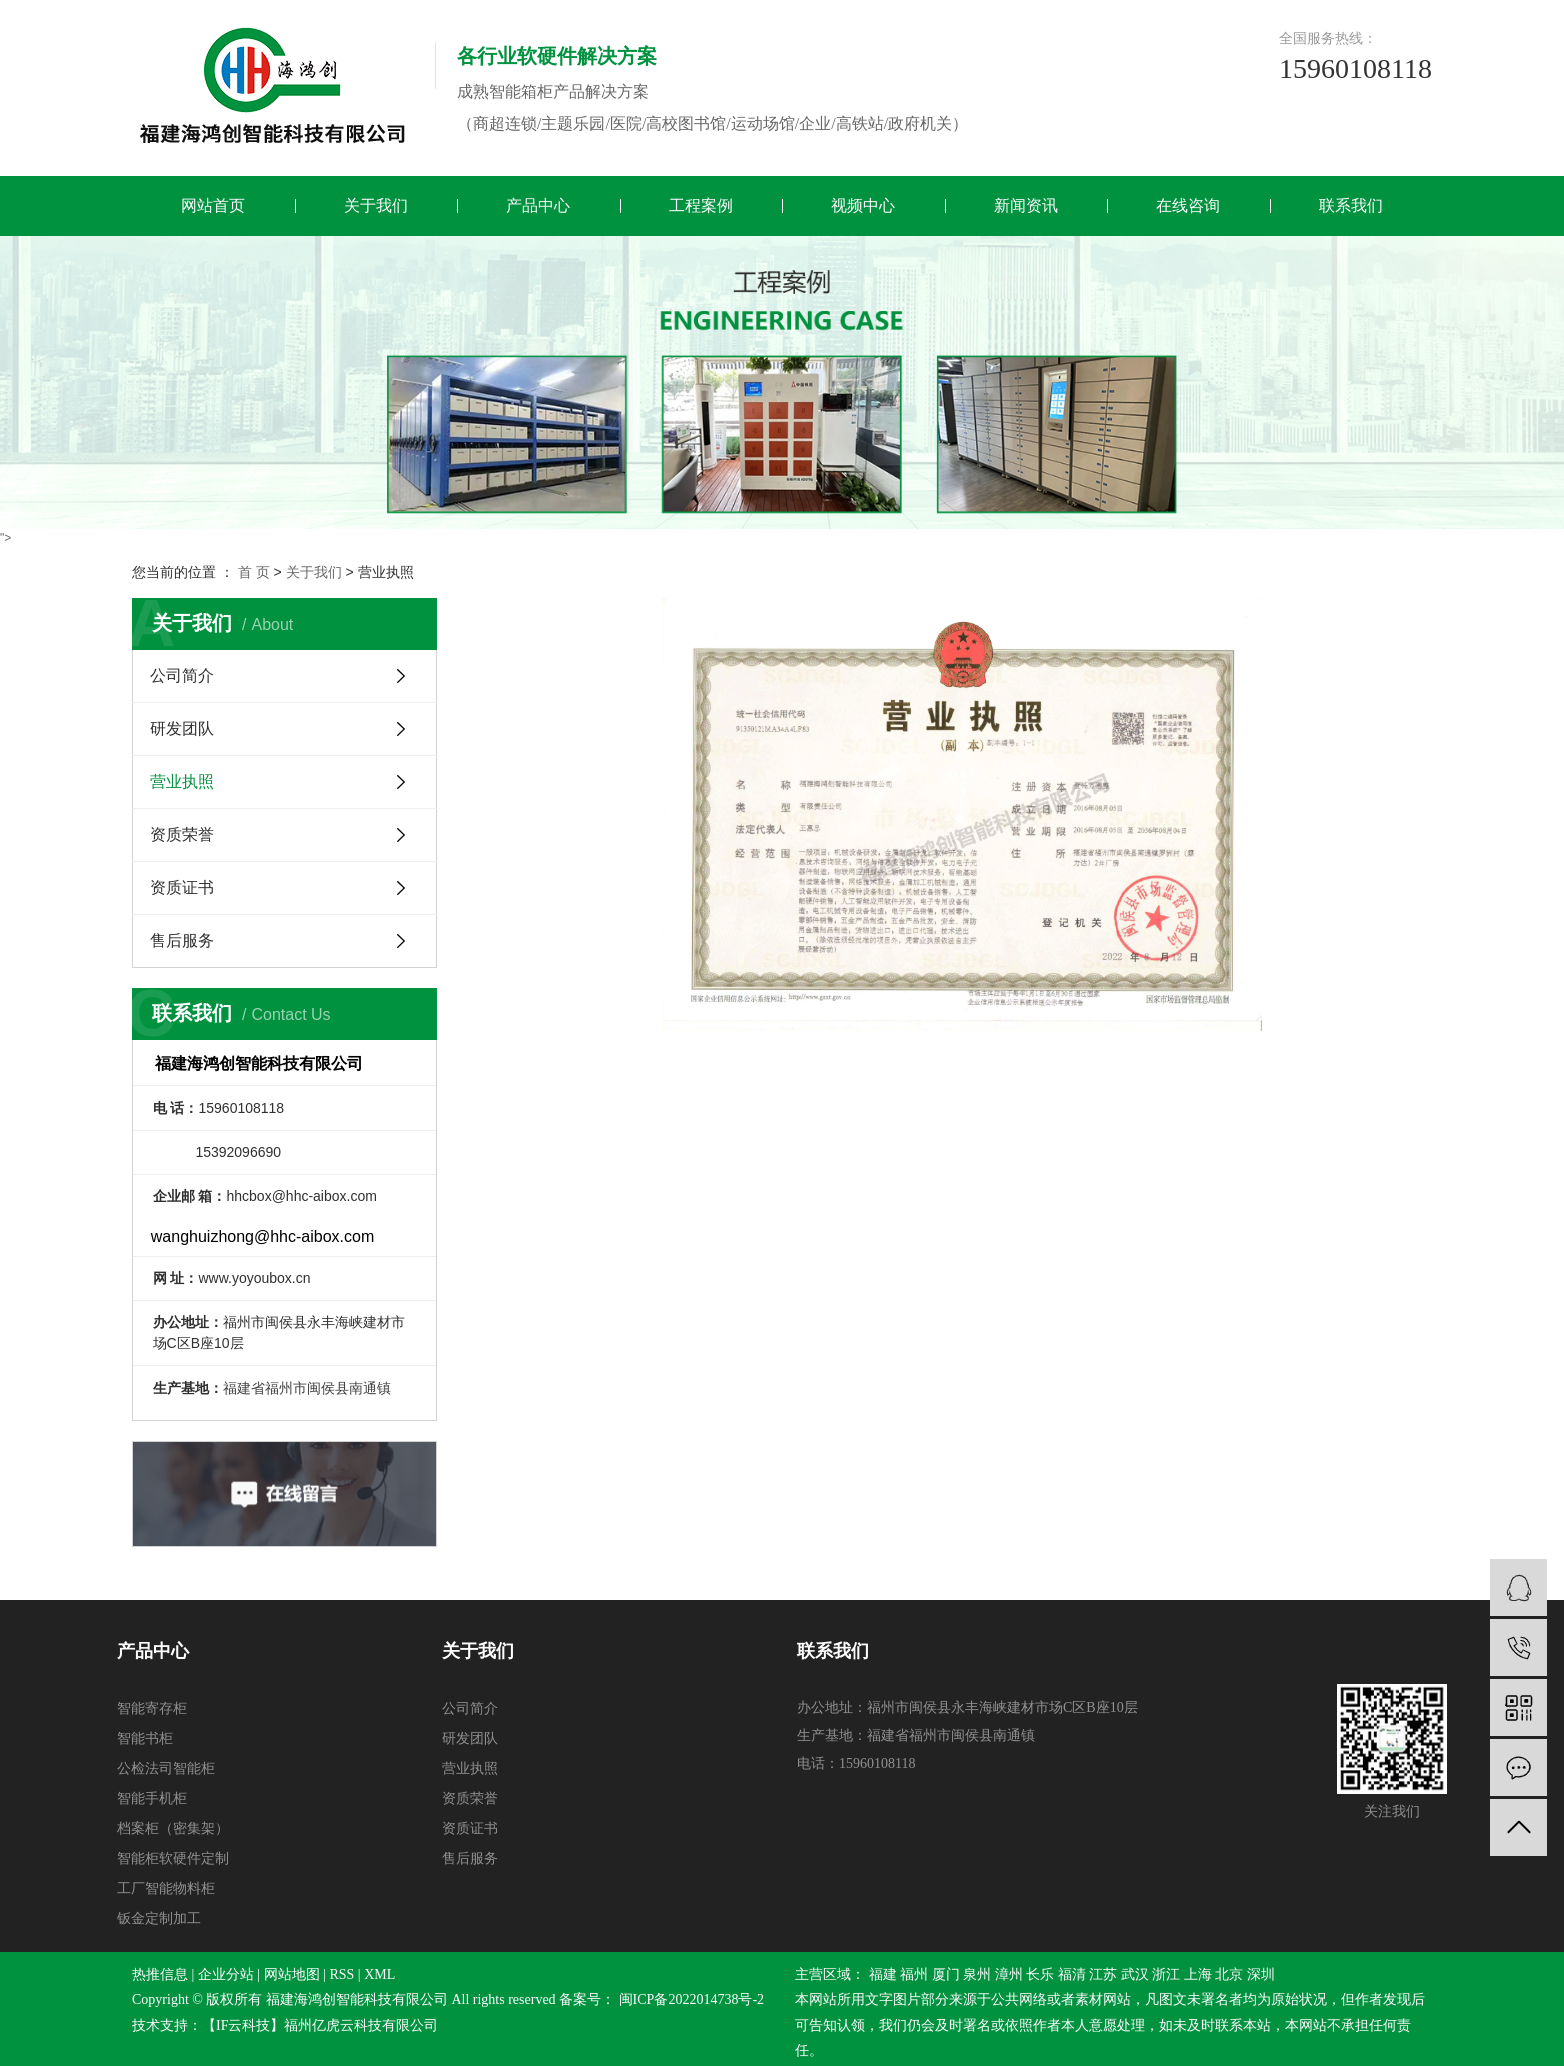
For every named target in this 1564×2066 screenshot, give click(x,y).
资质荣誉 (182, 834)
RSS (341, 1974)
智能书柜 (145, 1738)
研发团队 (182, 728)
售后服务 (182, 940)
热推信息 (160, 1974)
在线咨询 (1188, 205)
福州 (914, 1974)
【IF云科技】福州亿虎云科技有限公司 (320, 2025)
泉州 (977, 1974)
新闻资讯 (1026, 205)
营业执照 (182, 781)
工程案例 (701, 205)
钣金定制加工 (159, 1918)
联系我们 (1351, 205)
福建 (883, 1974)
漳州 (1009, 1974)
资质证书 (182, 887)
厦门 (946, 1974)
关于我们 (376, 205)
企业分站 (226, 1974)
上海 (1198, 1974)
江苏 (1103, 1974)
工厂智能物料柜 (166, 1888)
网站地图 (292, 1974)
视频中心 (863, 205)
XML (379, 1974)
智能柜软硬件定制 (173, 1858)
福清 (1072, 1974)
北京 (1229, 1974)
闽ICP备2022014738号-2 (691, 1999)
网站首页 (213, 205)
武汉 (1135, 1974)
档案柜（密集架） (173, 1828)
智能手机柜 (152, 1798)
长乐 (1040, 1974)
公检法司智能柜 (166, 1768)
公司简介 (182, 675)
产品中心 (538, 205)
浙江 (1166, 1974)
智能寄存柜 (152, 1708)
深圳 (1261, 1974)
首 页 (254, 572)
